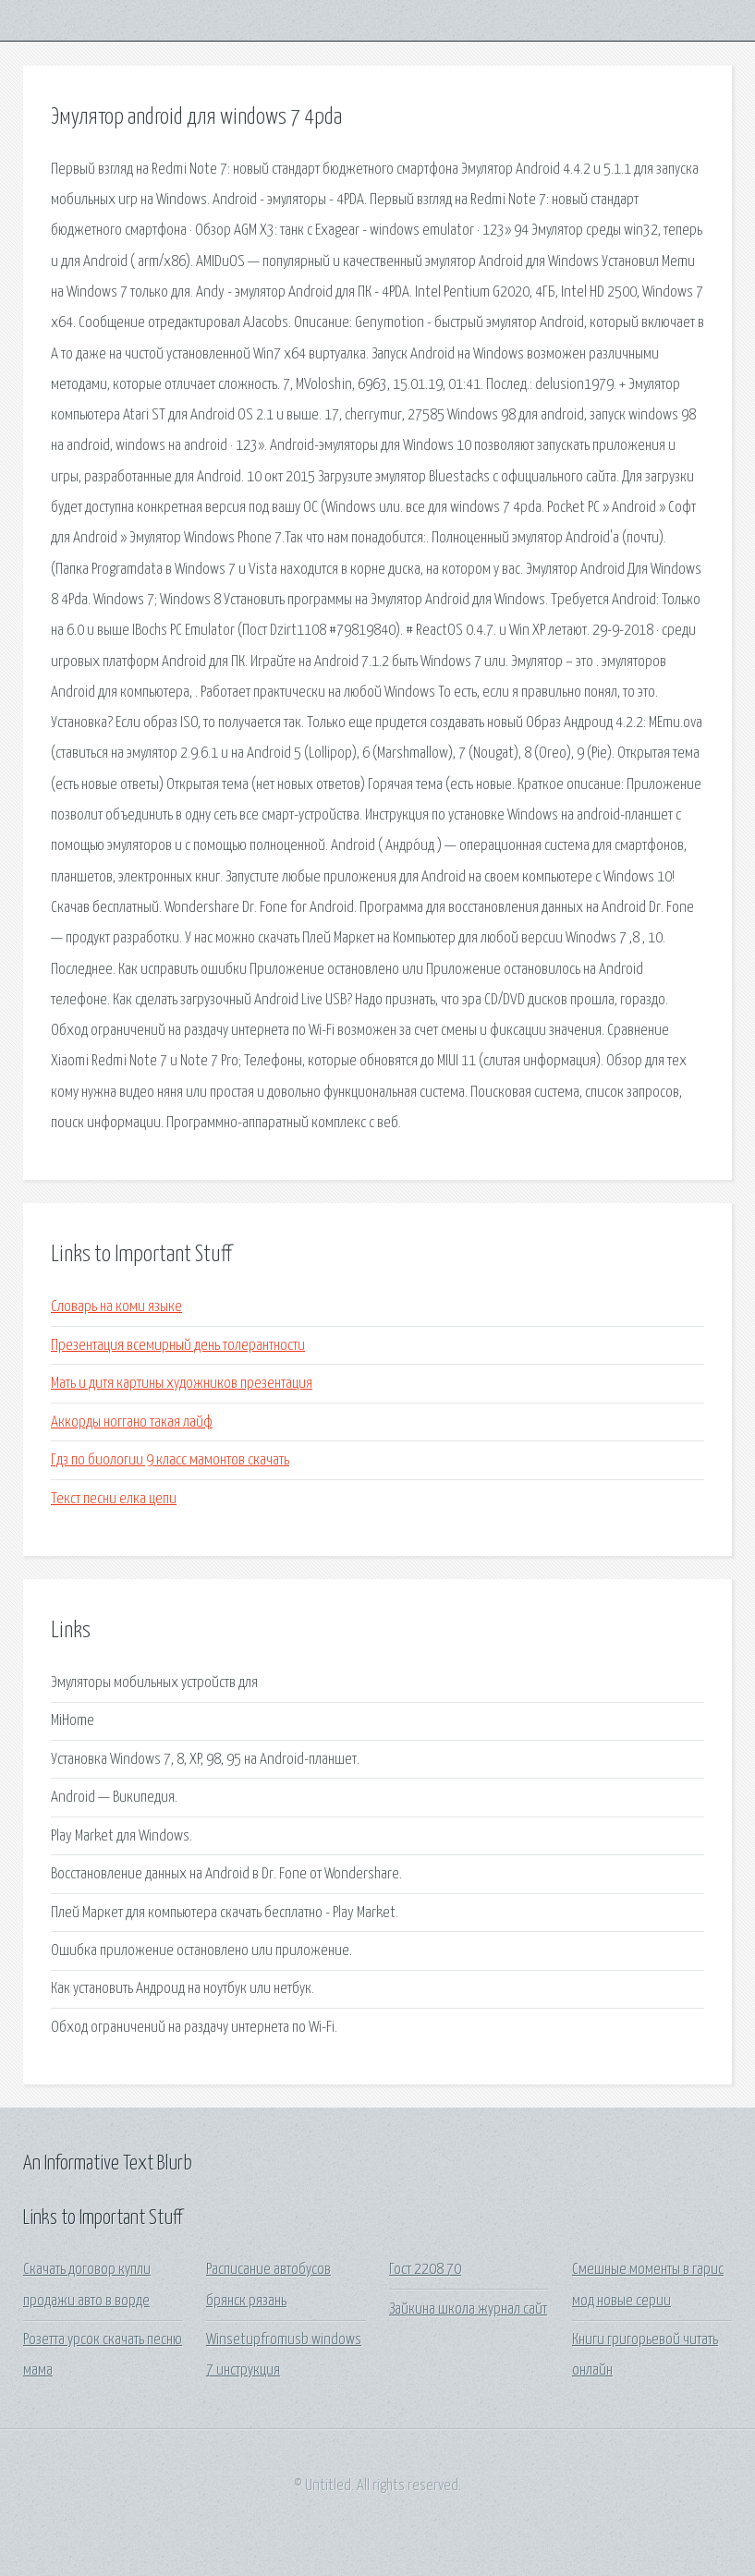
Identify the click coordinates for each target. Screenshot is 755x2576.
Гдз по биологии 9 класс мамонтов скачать (170, 1460)
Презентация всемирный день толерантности (178, 1346)
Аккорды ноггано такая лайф (132, 1422)
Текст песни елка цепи (114, 1499)
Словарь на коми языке (116, 1307)
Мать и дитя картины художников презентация (181, 1383)
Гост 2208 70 (425, 2270)
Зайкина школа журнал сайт (468, 2309)
